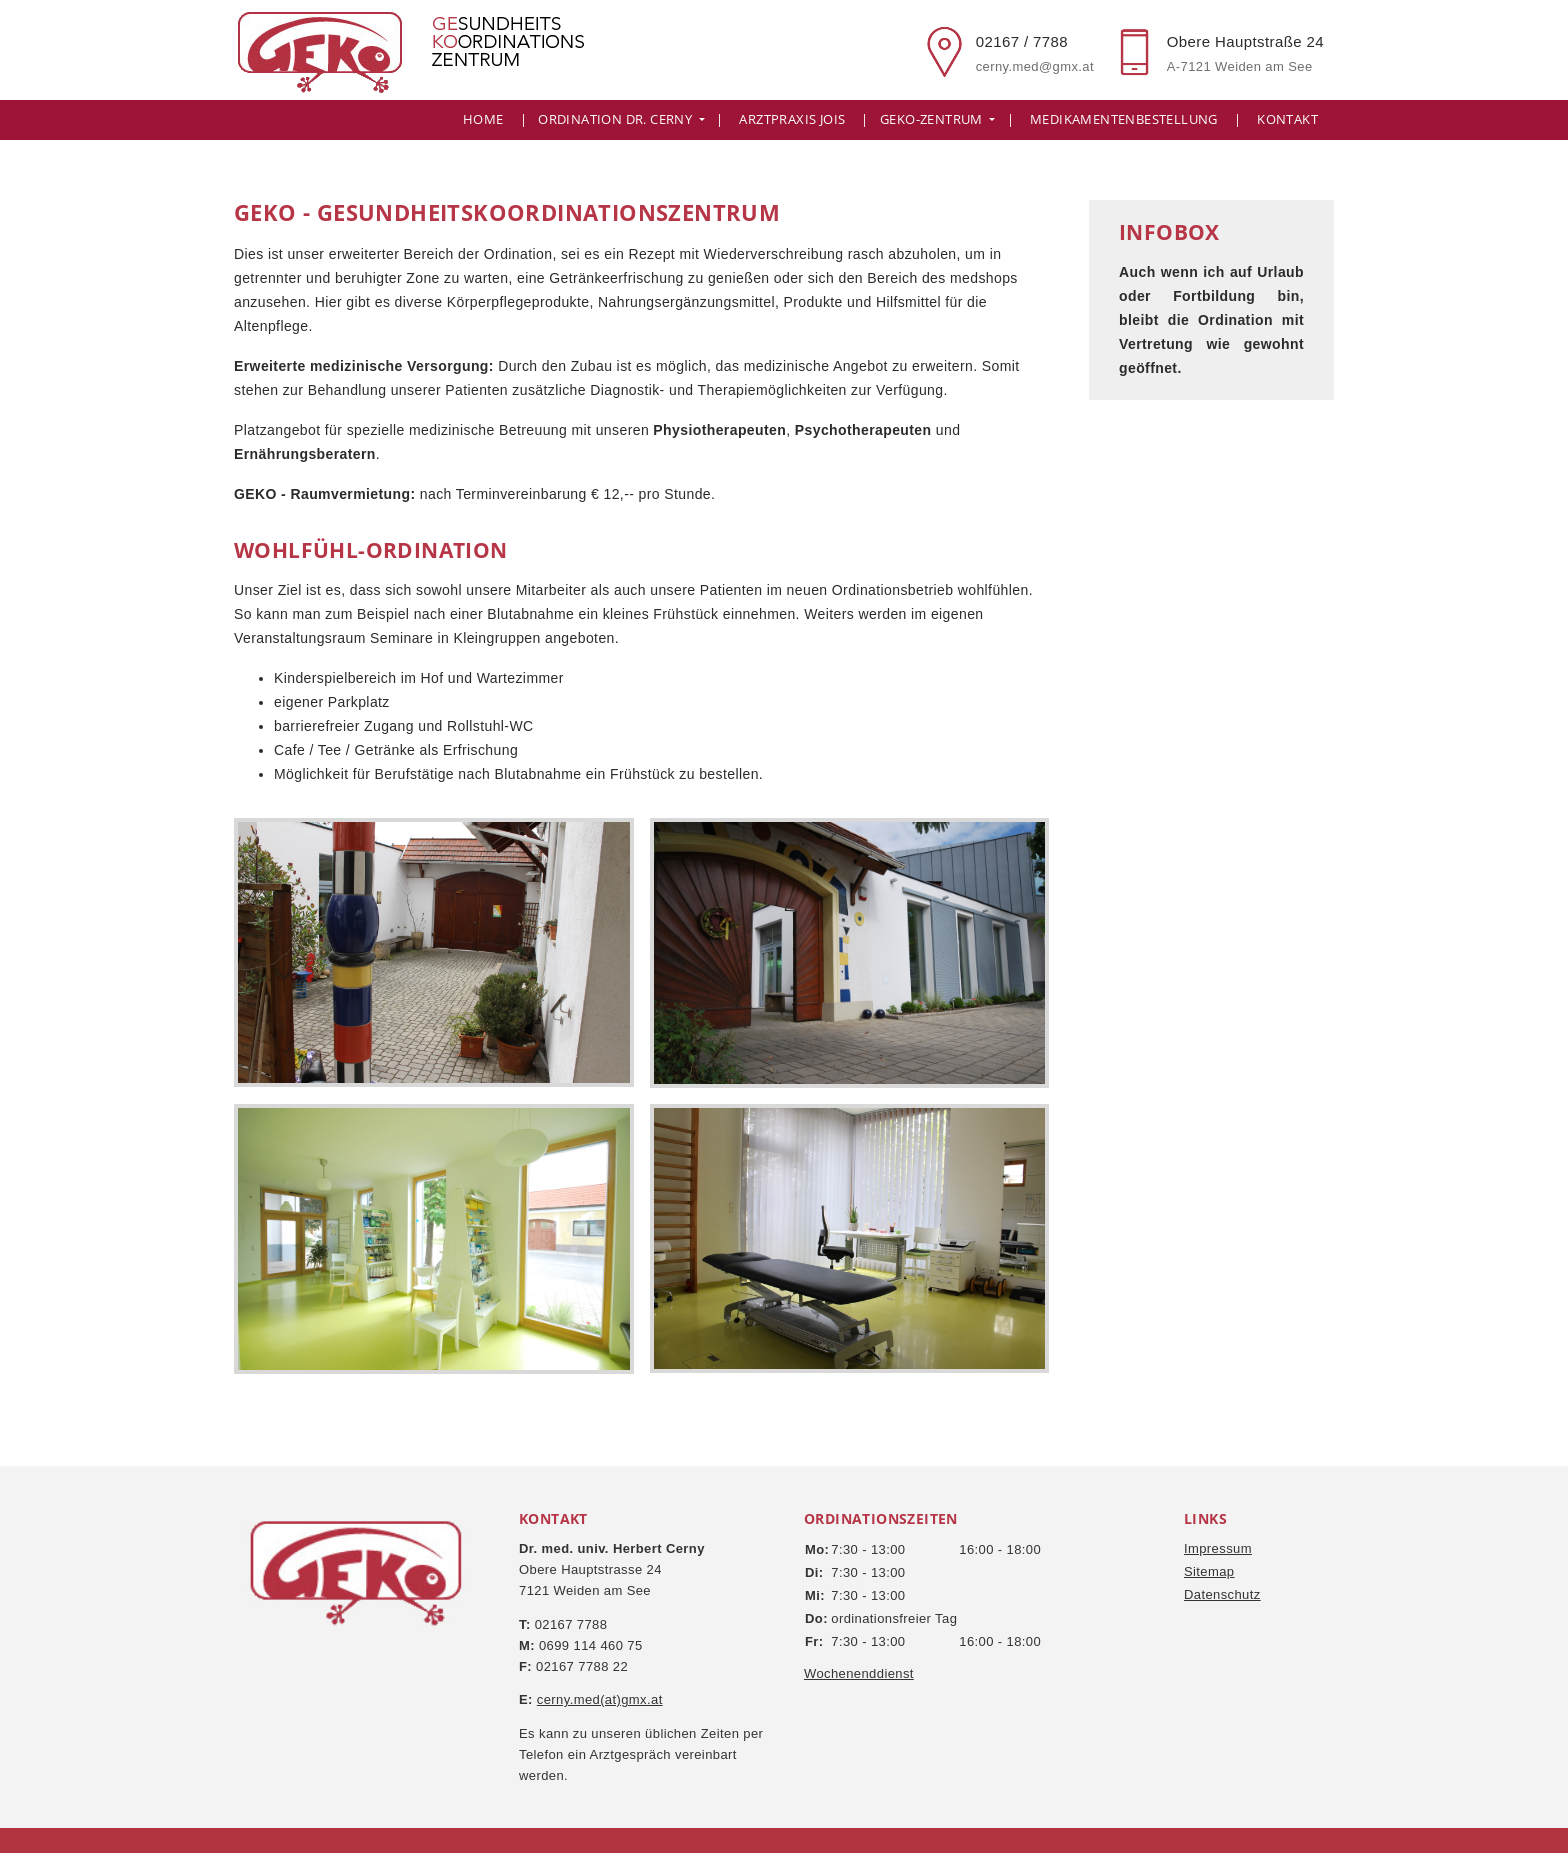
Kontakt (1287, 120)
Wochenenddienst (859, 1673)
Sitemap (1209, 1571)
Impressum (1218, 1548)
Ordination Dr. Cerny (616, 120)
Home (483, 120)
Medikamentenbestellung (1124, 120)
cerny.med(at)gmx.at (600, 1699)
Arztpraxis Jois (792, 120)
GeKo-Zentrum (933, 120)
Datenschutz (1222, 1594)
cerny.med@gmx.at (1035, 66)
